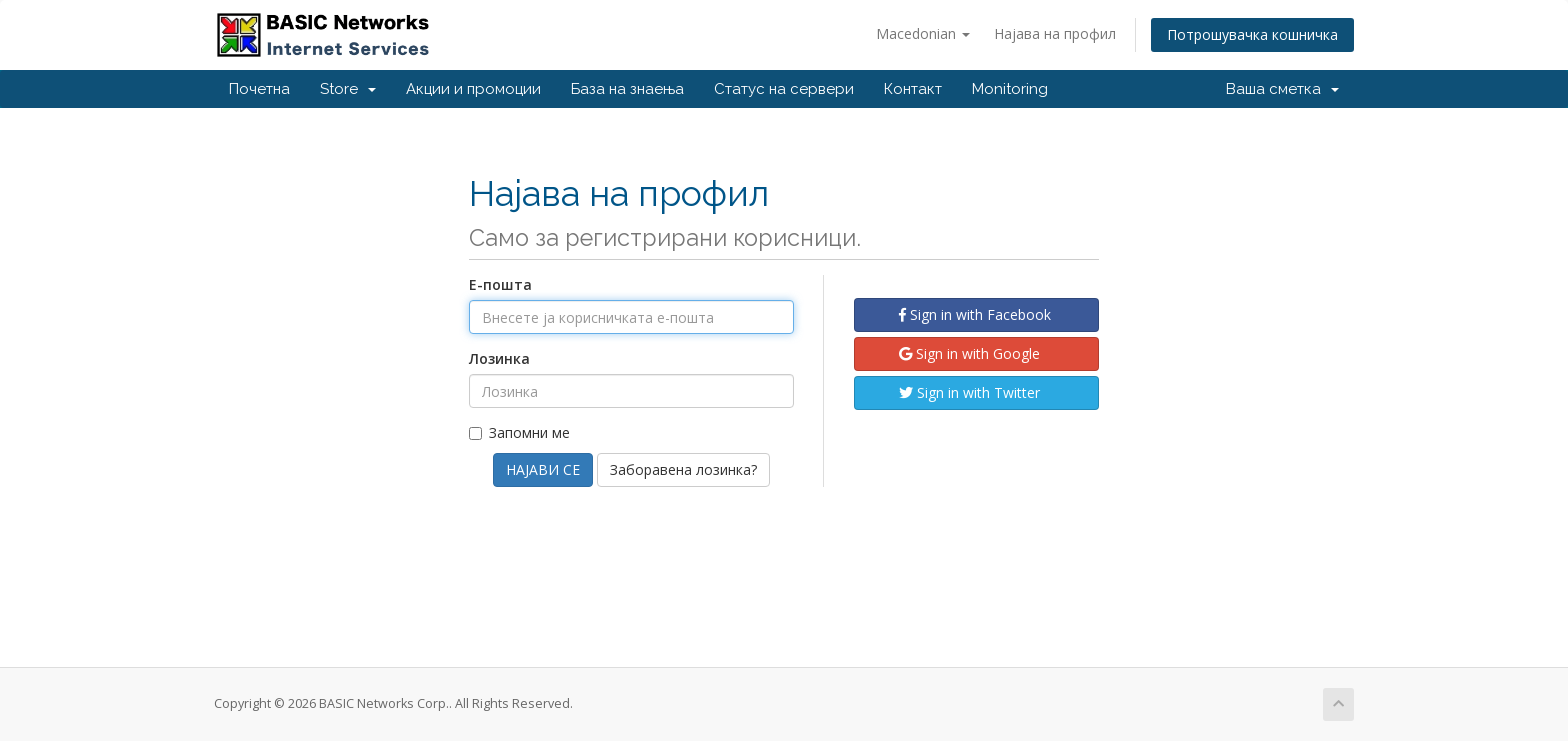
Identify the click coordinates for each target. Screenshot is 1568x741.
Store (348, 89)
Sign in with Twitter (969, 392)
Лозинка (499, 358)
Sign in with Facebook (975, 314)
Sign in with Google (969, 353)
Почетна (259, 89)
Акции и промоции (473, 89)
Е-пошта (500, 284)
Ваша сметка (1282, 89)
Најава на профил (1055, 33)
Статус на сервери (784, 89)
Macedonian (923, 33)
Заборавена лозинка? (683, 469)
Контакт (913, 89)
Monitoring (1010, 89)
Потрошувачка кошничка (1252, 34)
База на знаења (627, 89)
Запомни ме (519, 432)
